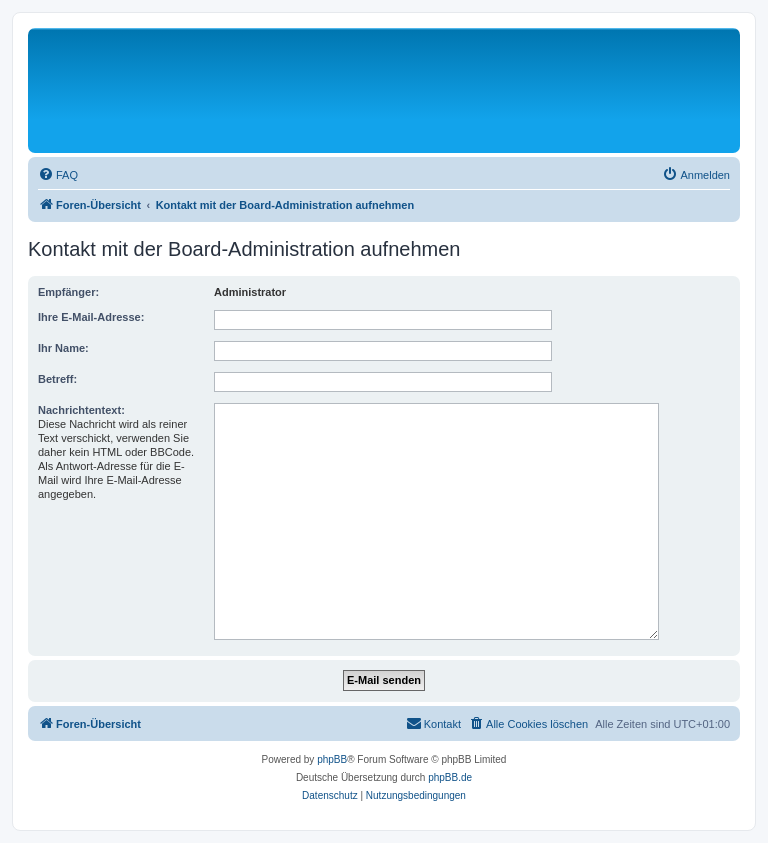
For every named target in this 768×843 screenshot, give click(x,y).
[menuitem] (58, 175)
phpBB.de (450, 777)
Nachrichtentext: (81, 410)
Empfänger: (68, 292)
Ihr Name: (63, 348)
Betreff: (57, 379)
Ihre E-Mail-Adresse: (91, 317)
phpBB (332, 759)
